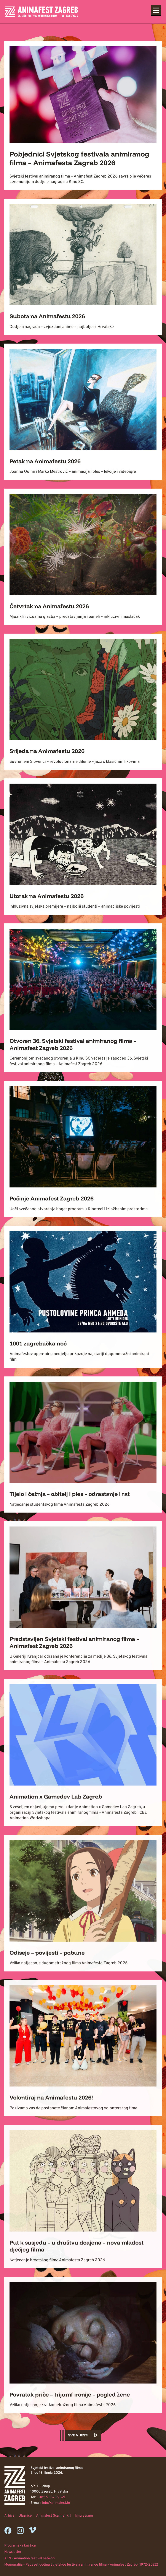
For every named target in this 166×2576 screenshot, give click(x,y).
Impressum (84, 2516)
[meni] (156, 10)
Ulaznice (25, 2516)
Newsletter (12, 2552)
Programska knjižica (20, 2545)
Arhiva (9, 2516)
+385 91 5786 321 (51, 2497)
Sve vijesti (78, 2435)
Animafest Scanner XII (53, 2516)
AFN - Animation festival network (30, 2558)
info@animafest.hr (56, 2503)
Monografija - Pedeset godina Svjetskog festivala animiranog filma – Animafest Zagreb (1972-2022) (81, 2565)
